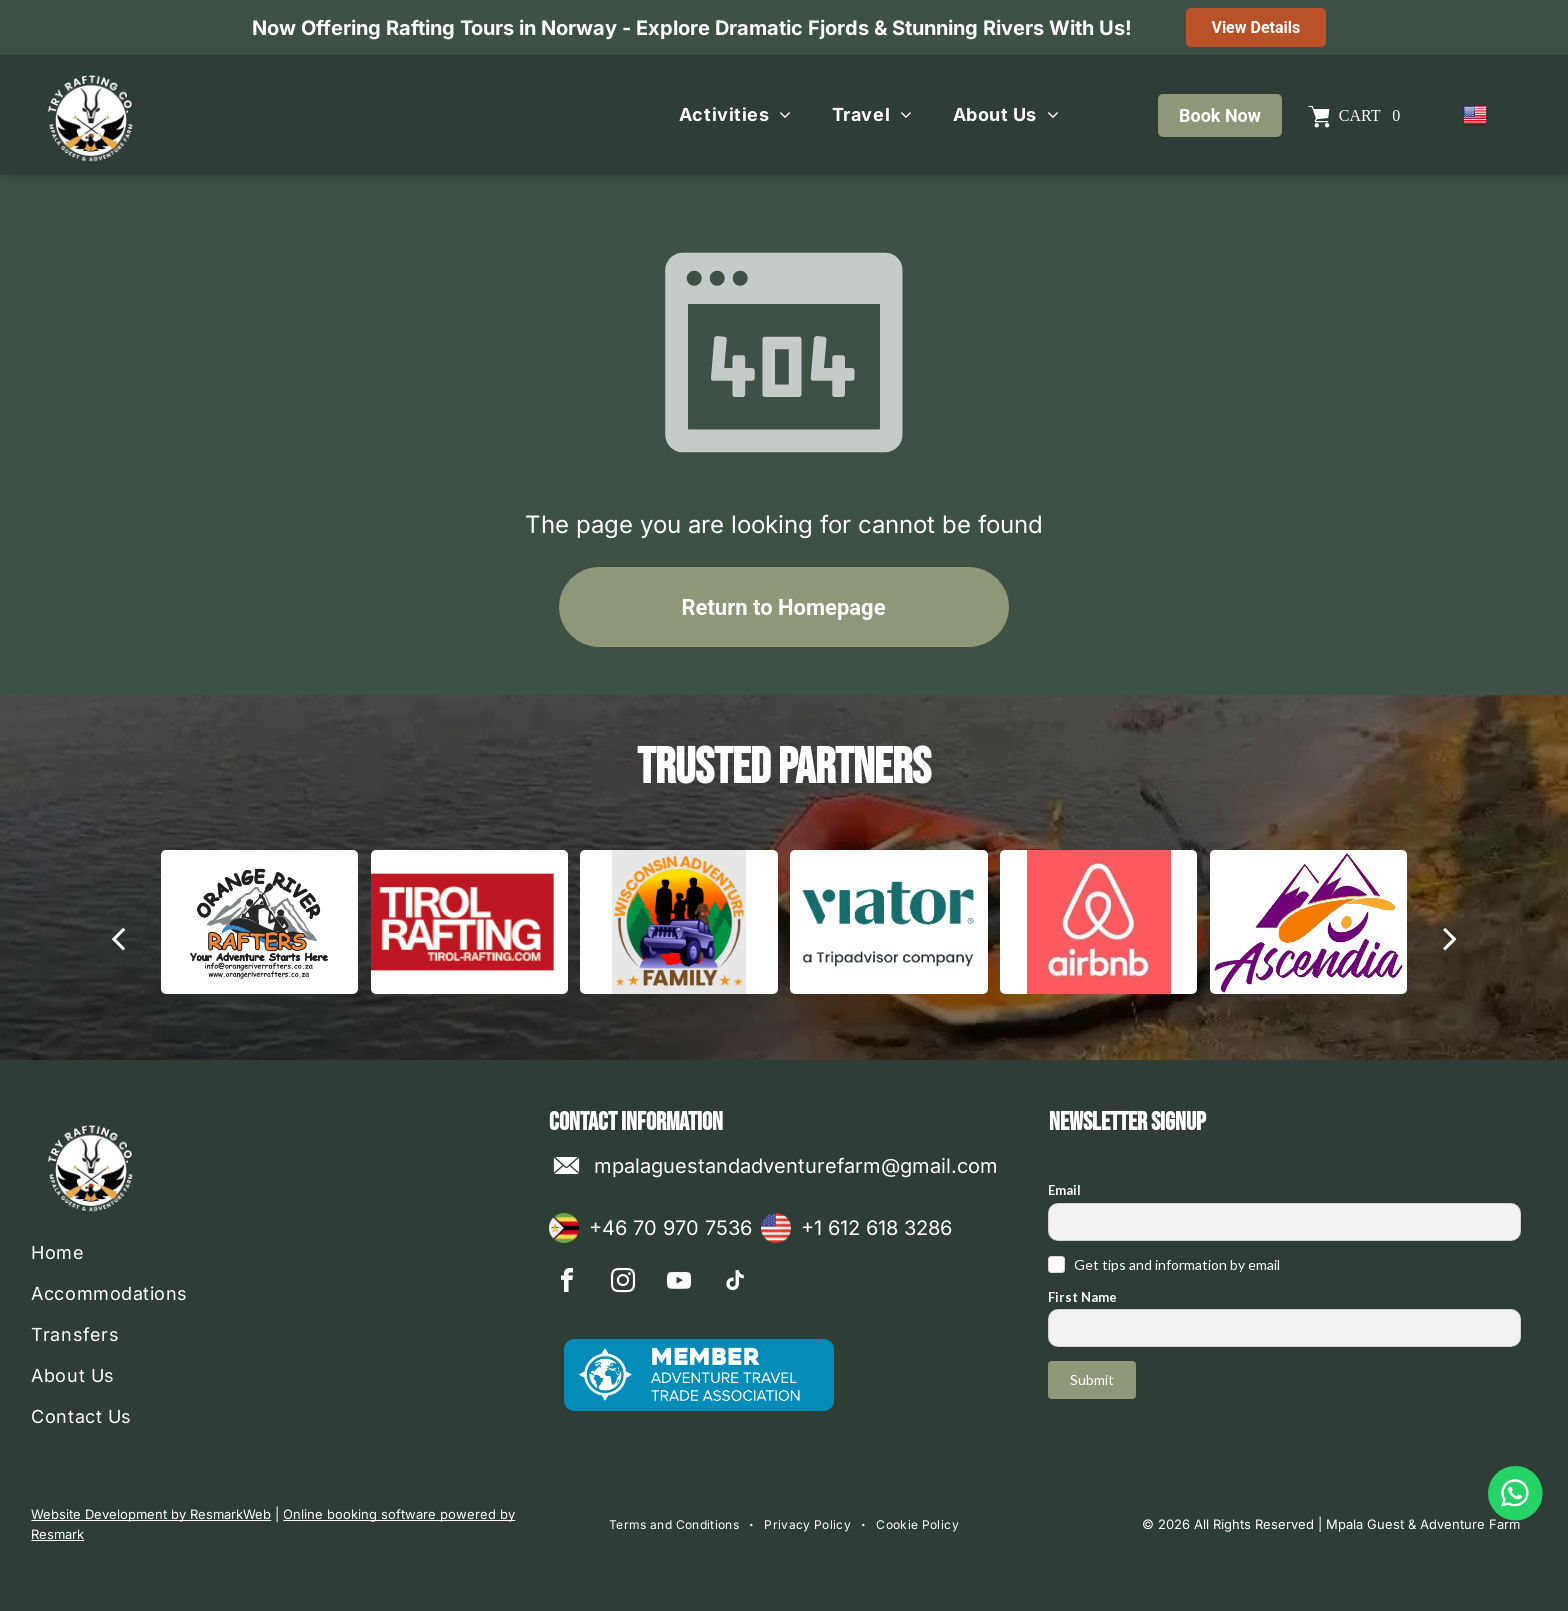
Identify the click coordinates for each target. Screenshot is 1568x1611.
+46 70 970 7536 (670, 1228)
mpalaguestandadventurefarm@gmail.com (796, 1166)
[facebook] (567, 1283)
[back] (118, 938)
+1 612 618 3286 (876, 1228)
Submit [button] (1092, 1379)
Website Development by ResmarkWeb (151, 1514)
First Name (1082, 1297)
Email (1064, 1190)
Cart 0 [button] (1369, 115)
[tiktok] (735, 1283)
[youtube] (679, 1283)
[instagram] (623, 1283)
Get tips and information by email (1177, 1264)
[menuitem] (735, 115)
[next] (1450, 938)
